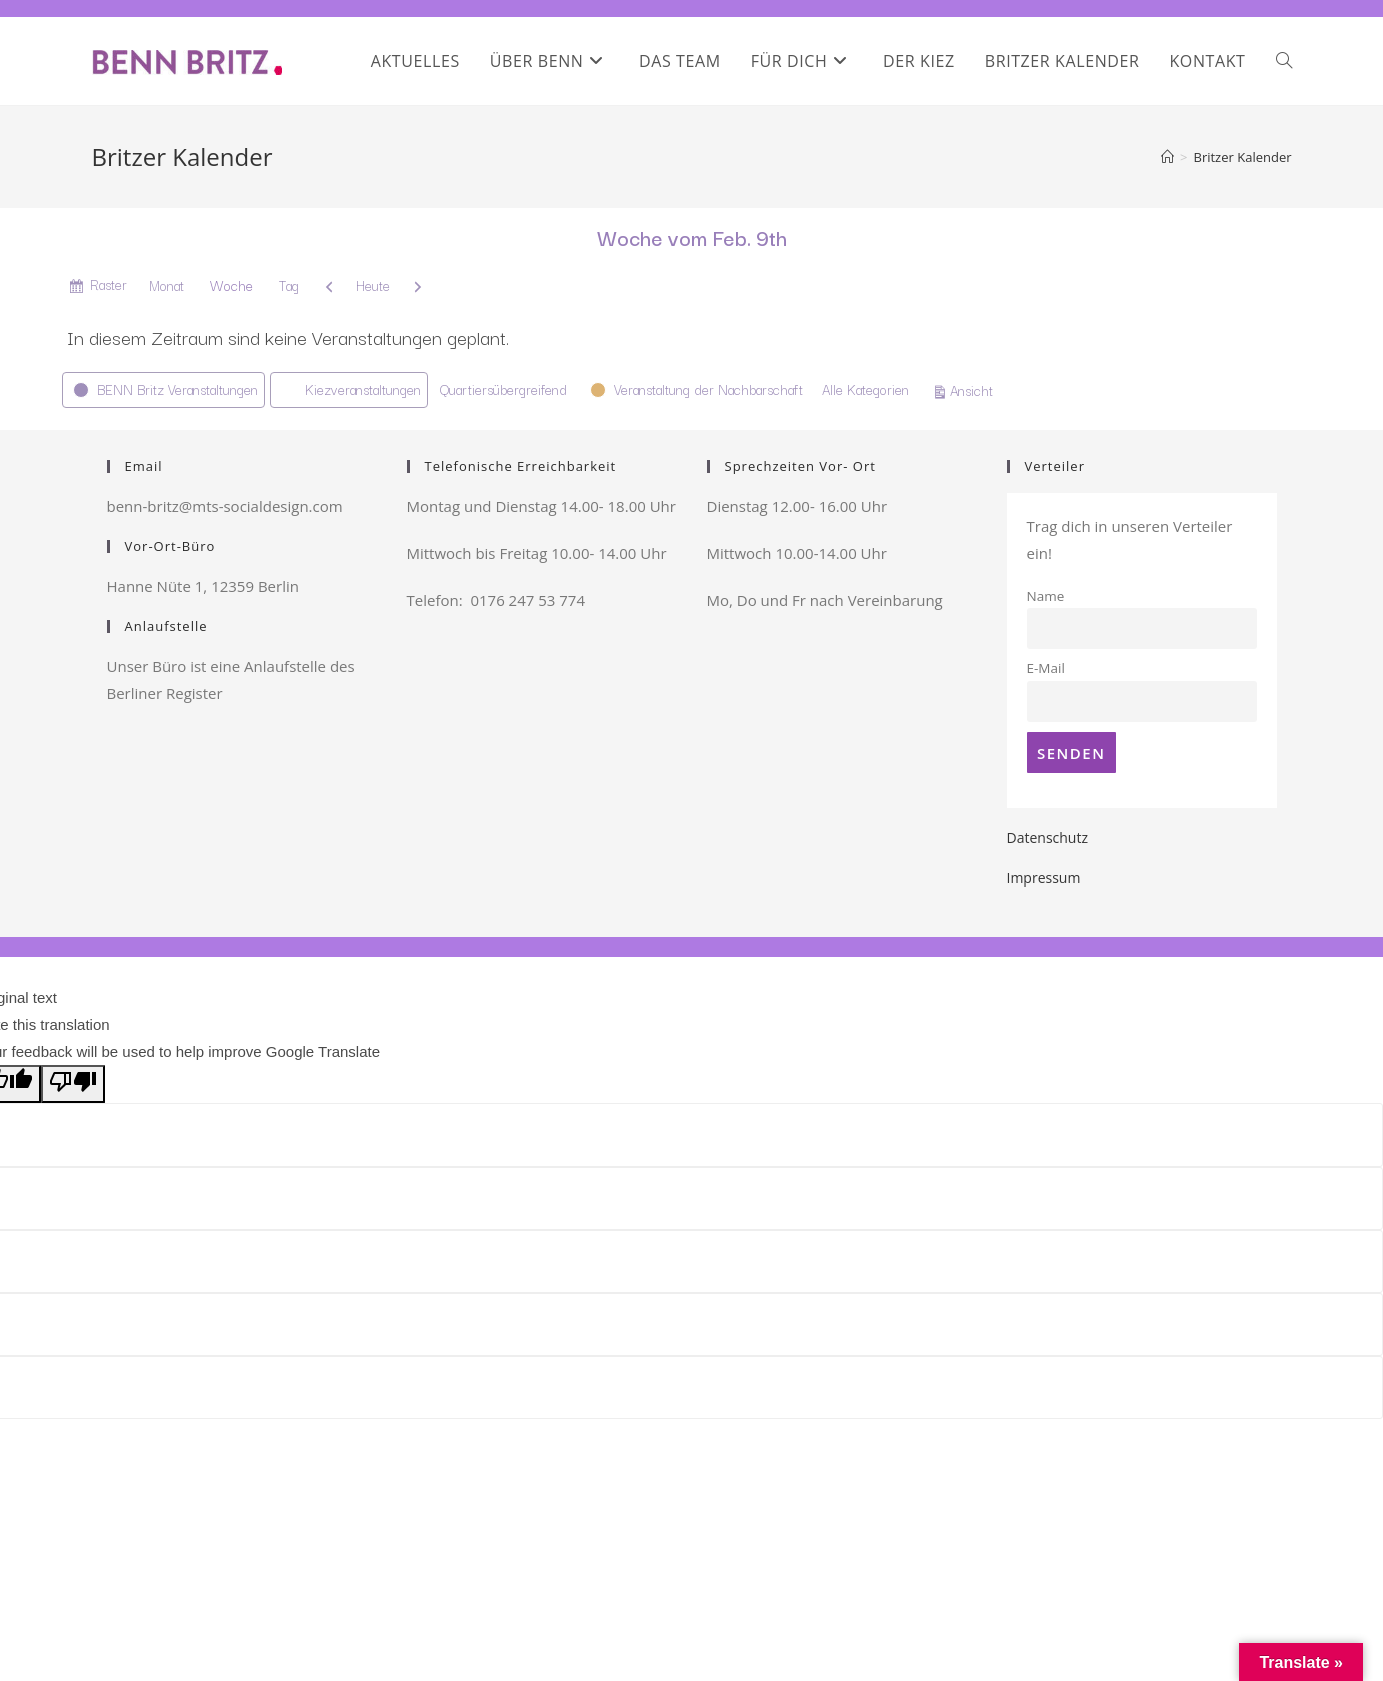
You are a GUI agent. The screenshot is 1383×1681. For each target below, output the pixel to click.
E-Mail (1046, 668)
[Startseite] (1167, 157)
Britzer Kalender (1242, 157)
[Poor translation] (73, 1084)
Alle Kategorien (865, 389)
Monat (166, 285)
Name (1046, 596)
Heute (373, 285)
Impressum (1044, 877)
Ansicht (974, 389)
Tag (289, 285)
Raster (109, 287)
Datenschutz (1047, 837)
